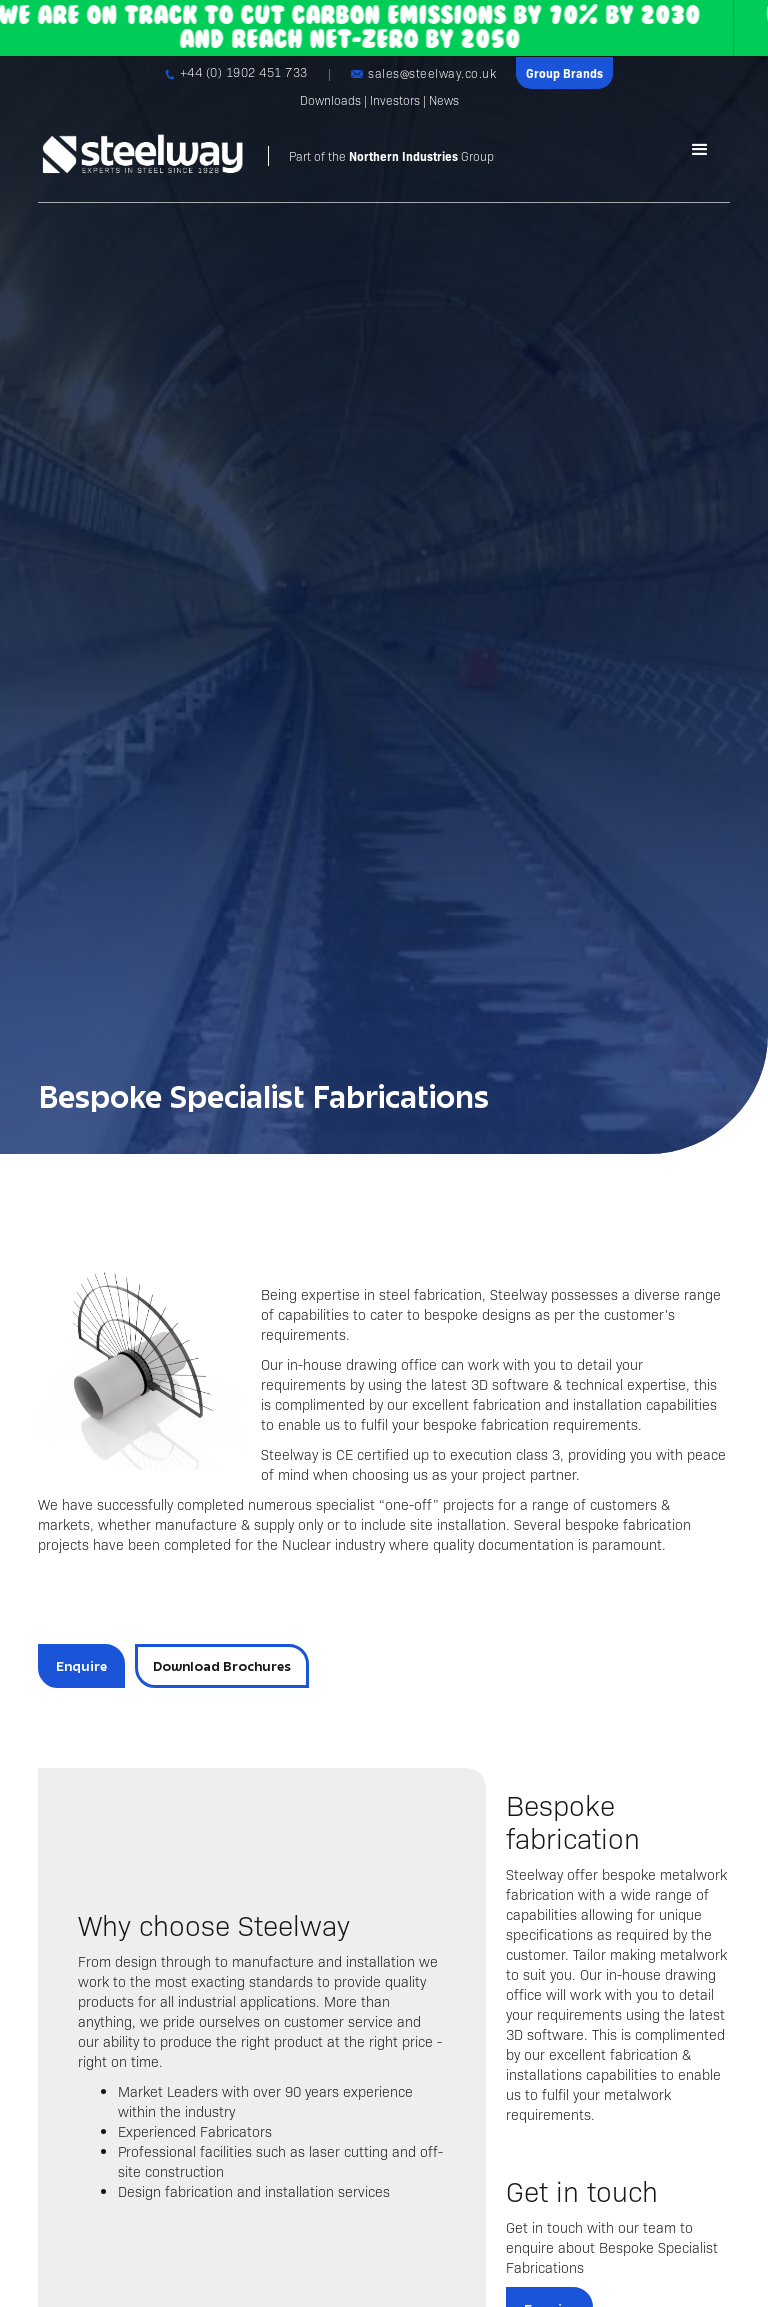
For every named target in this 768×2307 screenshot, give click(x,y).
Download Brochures (222, 1666)
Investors (395, 100)
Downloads (330, 100)
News (444, 100)
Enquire (81, 1666)
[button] (700, 150)
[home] (266, 156)
